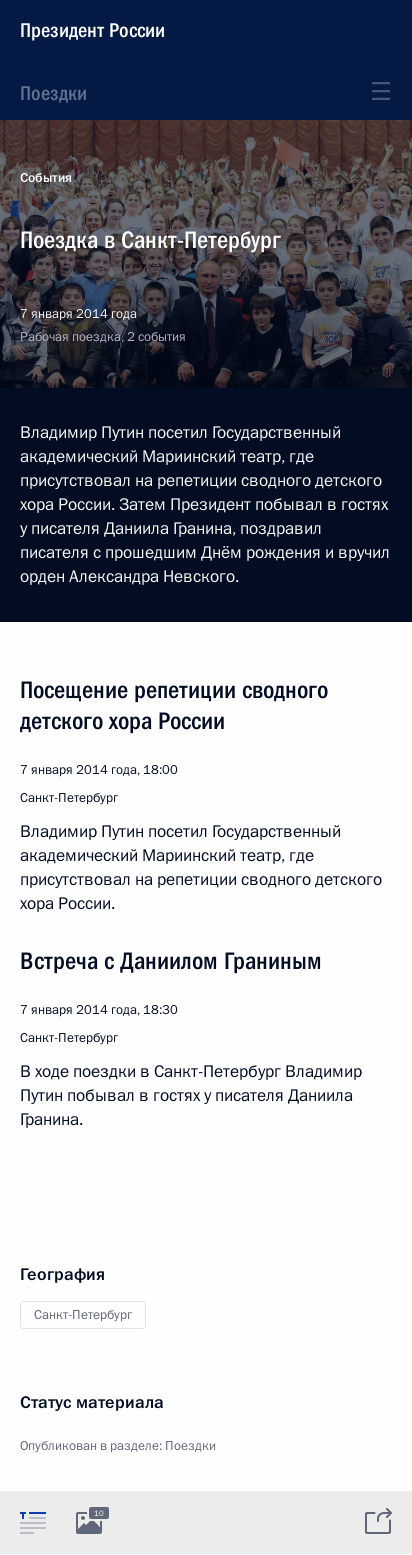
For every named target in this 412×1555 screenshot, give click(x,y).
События (46, 178)
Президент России (92, 30)
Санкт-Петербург (83, 1315)
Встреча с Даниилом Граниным (171, 961)
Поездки (53, 93)
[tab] (33, 1522)
